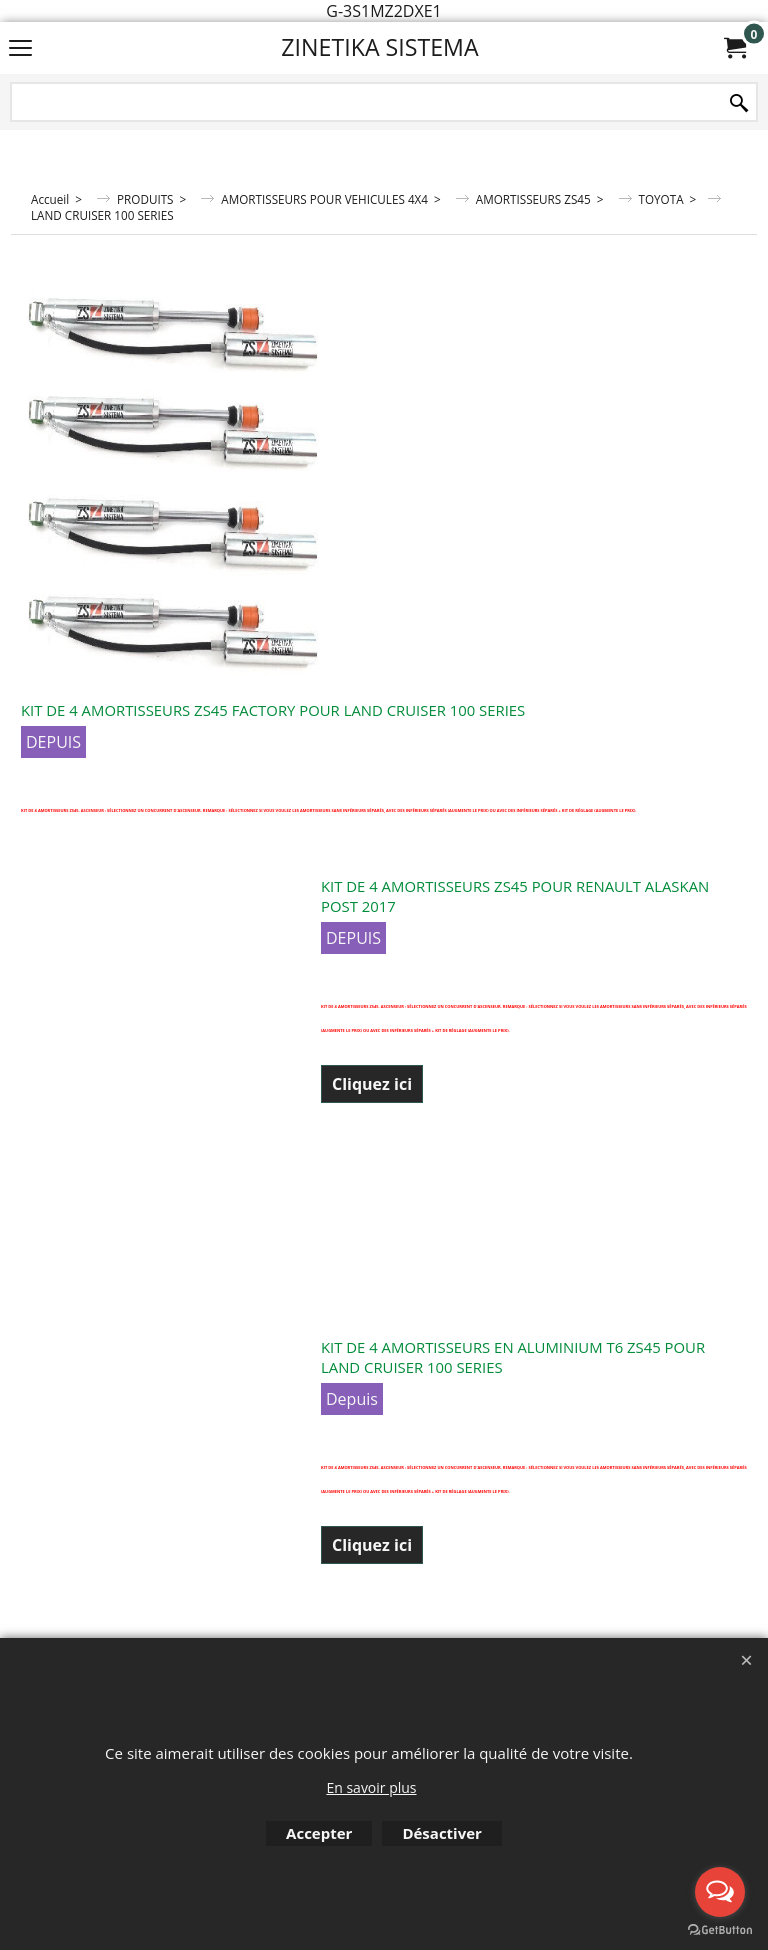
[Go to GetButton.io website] (720, 1930)
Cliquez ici (372, 1084)
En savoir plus (371, 1787)
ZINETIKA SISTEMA (379, 47)
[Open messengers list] (720, 1892)
